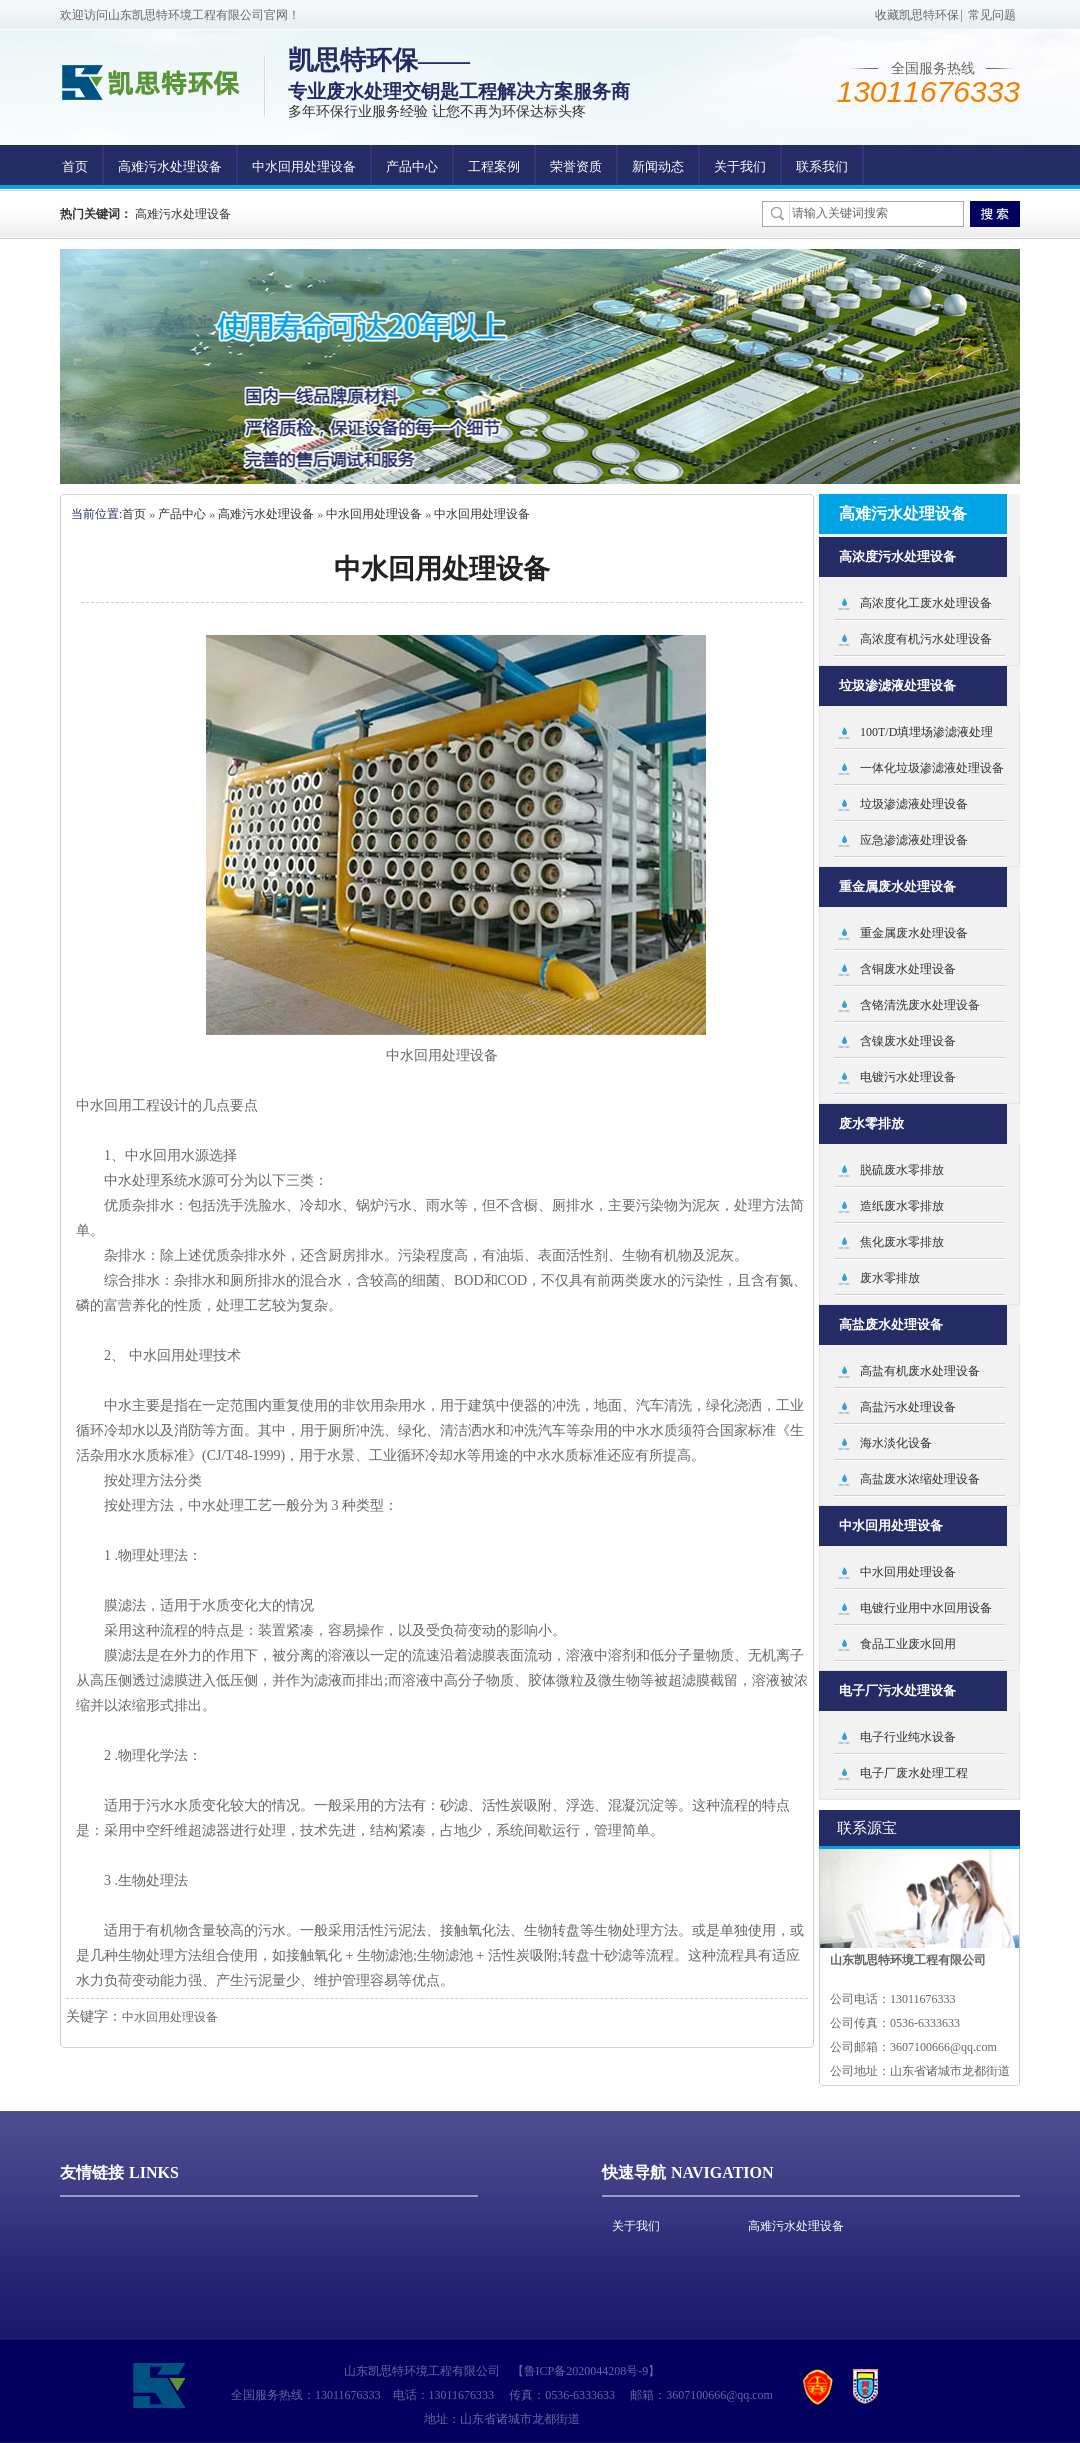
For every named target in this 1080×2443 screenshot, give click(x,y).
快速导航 (634, 2172)
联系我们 (822, 166)
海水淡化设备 (896, 1443)
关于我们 (740, 166)
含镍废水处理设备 (908, 1041)
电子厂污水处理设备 (897, 1690)
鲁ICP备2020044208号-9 (586, 2371)
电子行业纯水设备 (908, 1737)
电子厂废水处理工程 (914, 1773)
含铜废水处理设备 (908, 969)
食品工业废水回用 (908, 1644)
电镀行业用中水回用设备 (926, 1608)
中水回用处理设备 (304, 166)
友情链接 (92, 2172)
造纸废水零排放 (902, 1206)
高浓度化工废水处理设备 (926, 603)
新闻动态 (658, 166)
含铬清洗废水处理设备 (920, 1005)
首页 (75, 166)
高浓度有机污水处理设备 (926, 639)
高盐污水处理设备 (908, 1407)
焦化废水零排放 (902, 1242)
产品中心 (412, 166)
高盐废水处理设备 (891, 1324)
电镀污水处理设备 (908, 1077)
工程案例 (494, 166)
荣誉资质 (576, 166)
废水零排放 (871, 1123)
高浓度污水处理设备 (897, 556)
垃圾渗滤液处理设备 (897, 685)
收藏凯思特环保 (917, 15)
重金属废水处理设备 (897, 886)
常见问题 (992, 15)
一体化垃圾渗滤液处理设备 (932, 768)
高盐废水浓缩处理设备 (920, 1479)
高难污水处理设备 (170, 166)
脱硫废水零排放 (902, 1170)
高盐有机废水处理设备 (920, 1371)
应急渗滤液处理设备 (914, 840)
